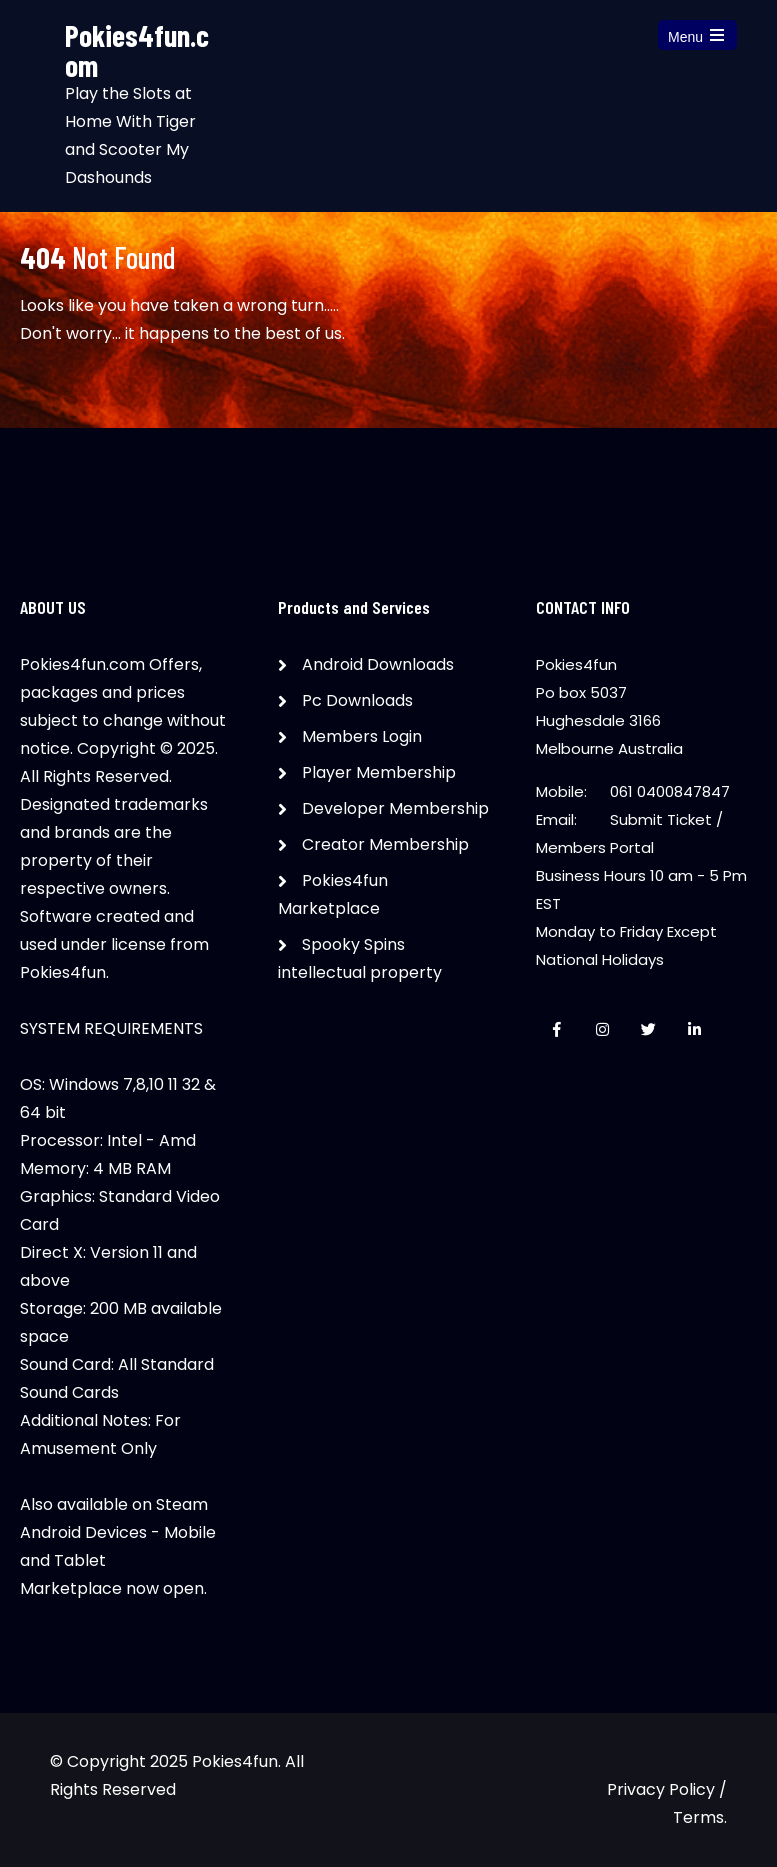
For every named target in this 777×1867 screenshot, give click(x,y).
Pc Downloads (357, 700)
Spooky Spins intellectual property (360, 958)
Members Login (362, 736)
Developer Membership (395, 808)
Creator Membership (385, 844)
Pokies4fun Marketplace (333, 894)
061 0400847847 (670, 791)
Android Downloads (378, 664)
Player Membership (379, 772)
